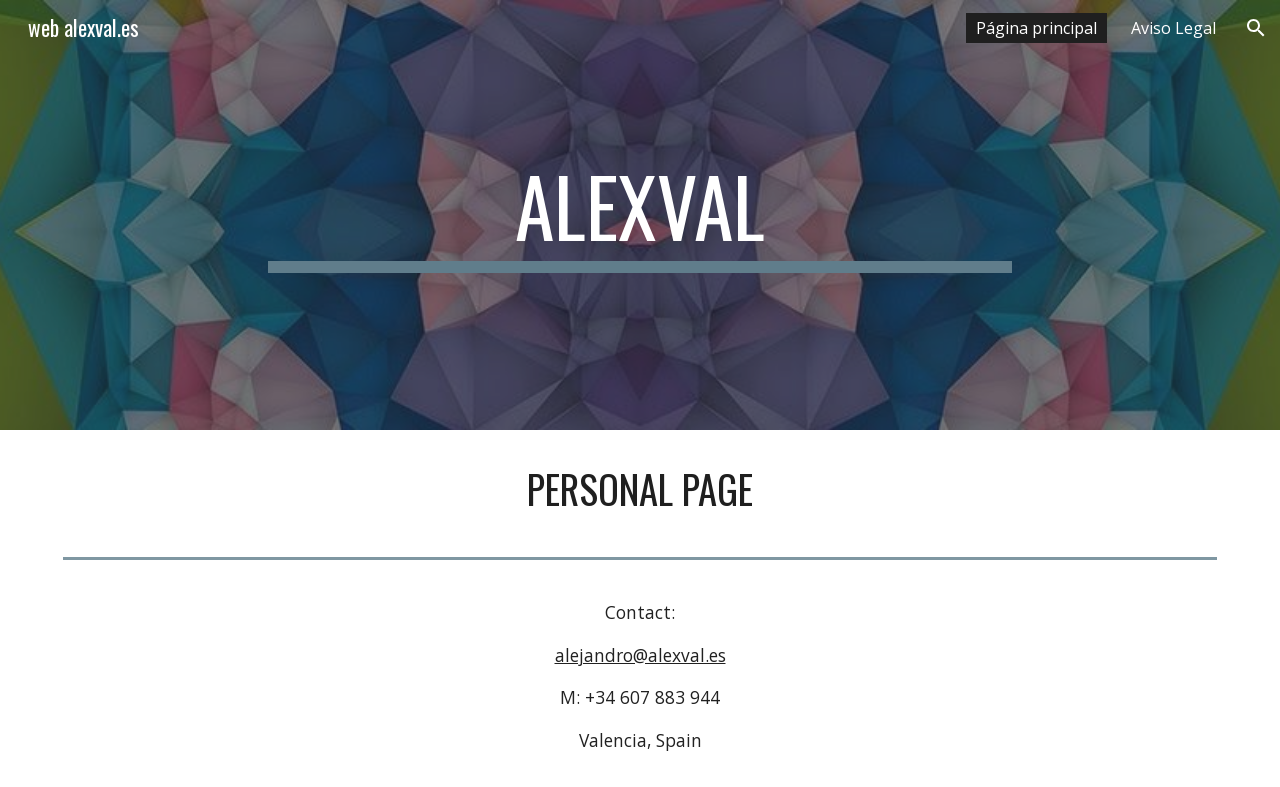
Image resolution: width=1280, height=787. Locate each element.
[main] (640, 215)
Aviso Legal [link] (1173, 28)
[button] (1256, 28)
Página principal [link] (1036, 28)
